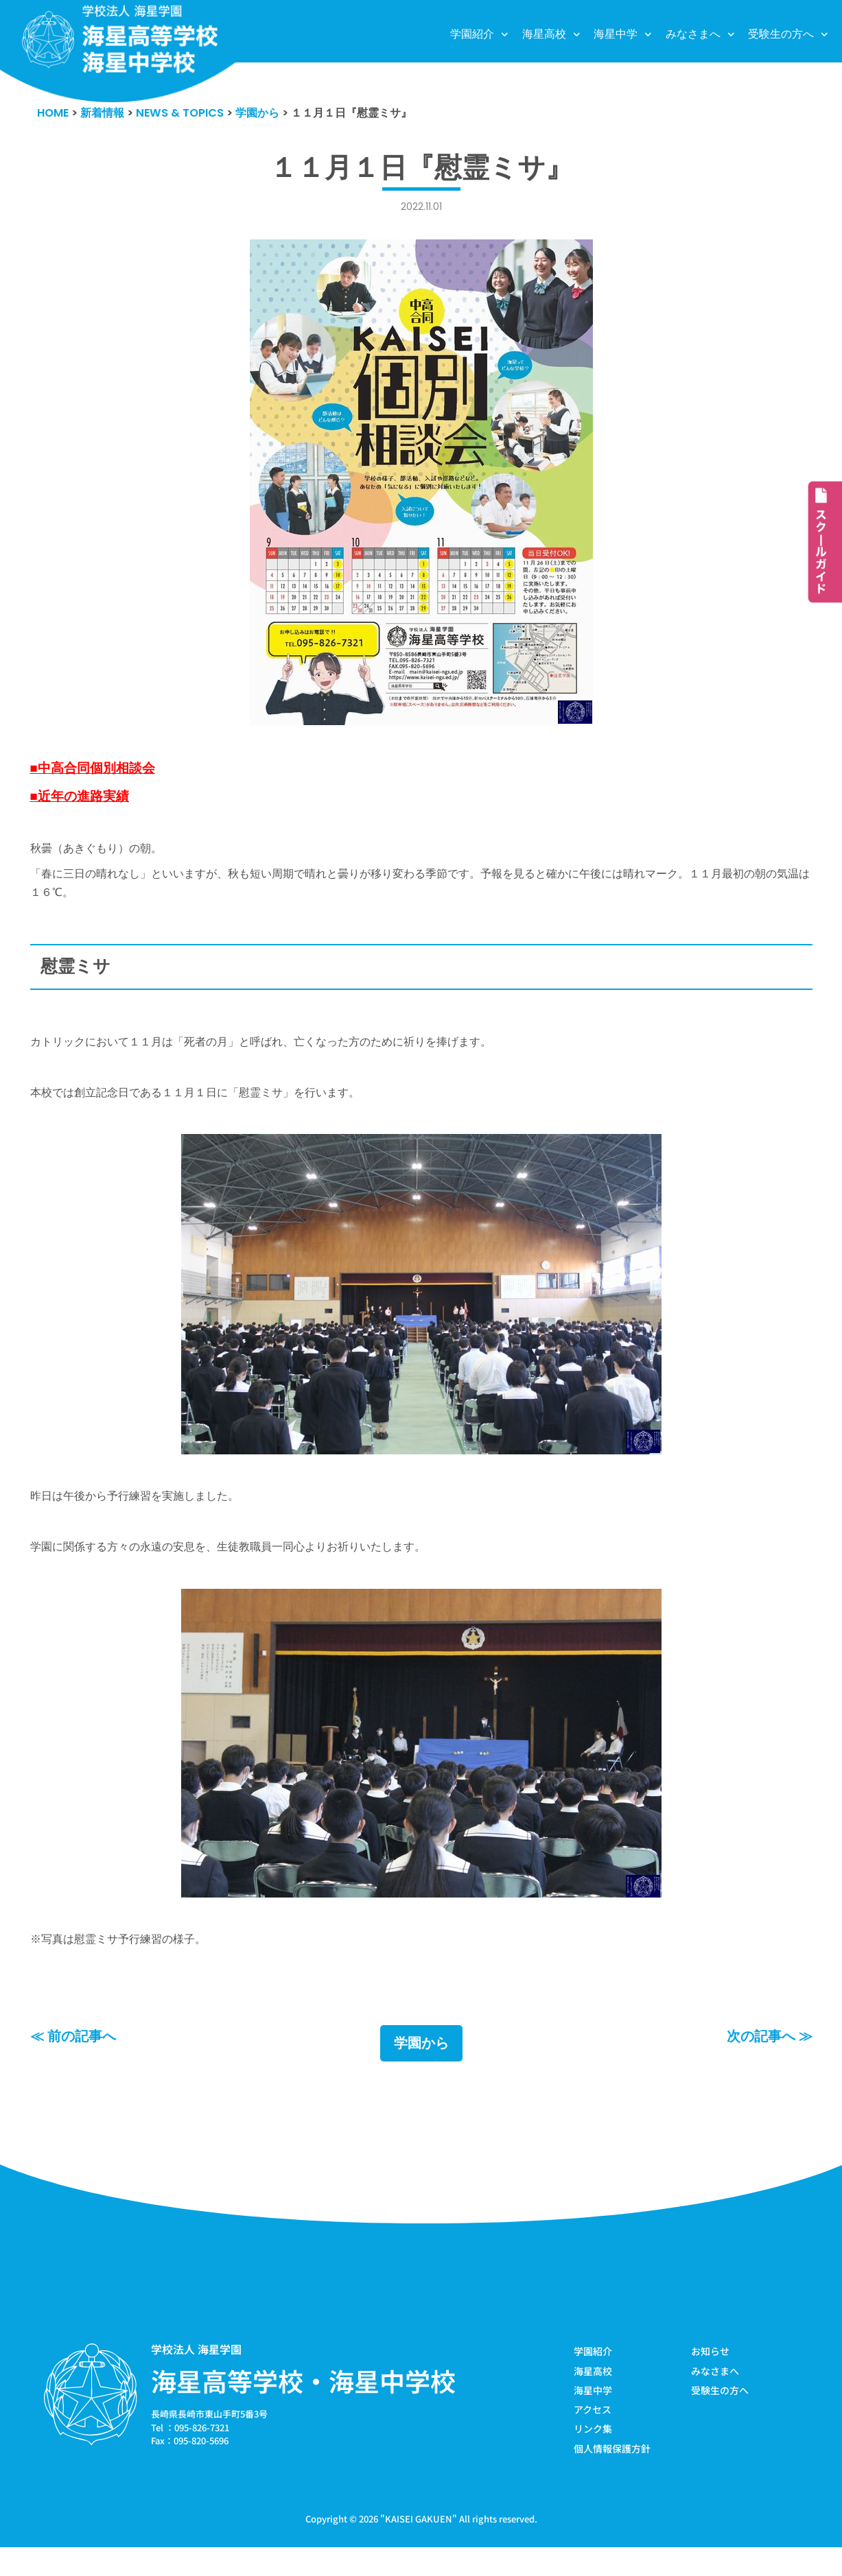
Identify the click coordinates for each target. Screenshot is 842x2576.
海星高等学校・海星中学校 (303, 2407)
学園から (421, 2069)
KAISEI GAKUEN (418, 2547)
